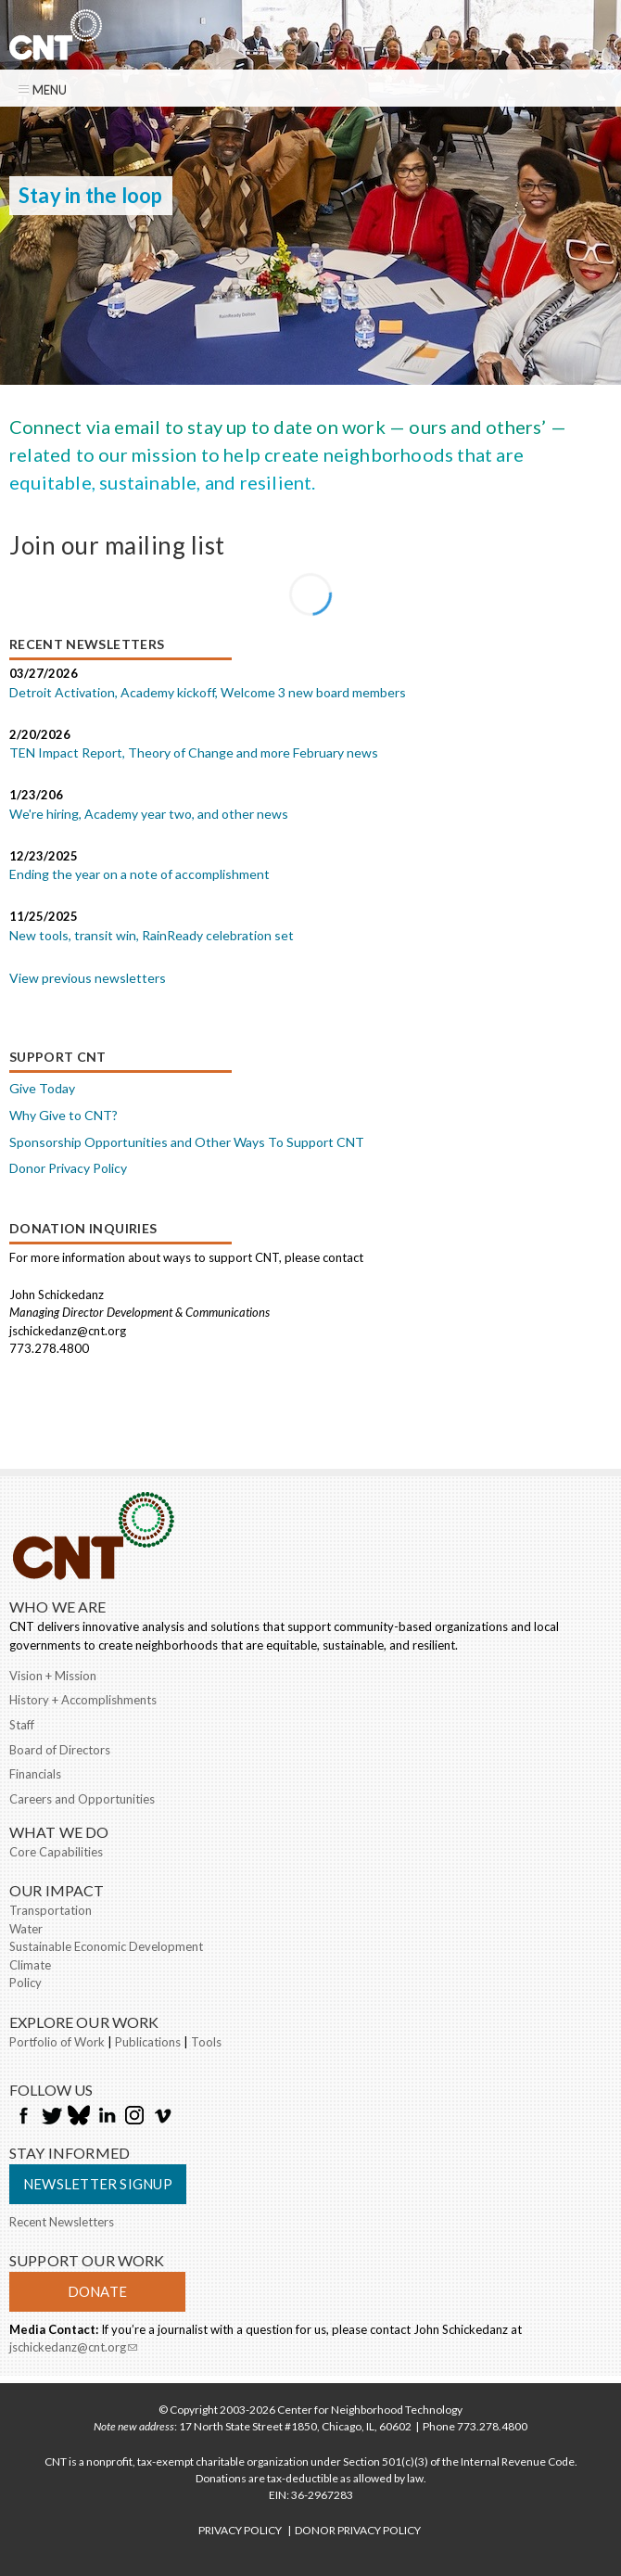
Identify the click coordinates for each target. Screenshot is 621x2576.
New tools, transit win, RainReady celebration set (151, 935)
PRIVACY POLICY (240, 2530)
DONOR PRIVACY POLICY (358, 2530)
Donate (97, 2291)
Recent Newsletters (61, 2221)
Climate (30, 1965)
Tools (206, 2041)
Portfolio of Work (57, 2041)
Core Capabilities (56, 1851)
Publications (148, 2041)
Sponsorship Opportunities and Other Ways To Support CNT (186, 1142)
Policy (25, 1982)
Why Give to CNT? (63, 1115)
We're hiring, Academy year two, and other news (148, 814)
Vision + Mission (52, 1675)
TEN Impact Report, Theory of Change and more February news (193, 752)
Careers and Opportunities (82, 1799)
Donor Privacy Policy (68, 1168)
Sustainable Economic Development (106, 1946)
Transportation (50, 1910)
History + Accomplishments (83, 1699)
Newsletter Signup (97, 2183)
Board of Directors (59, 1749)
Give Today (42, 1088)
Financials (35, 1773)
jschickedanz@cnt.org (73, 2347)
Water (26, 1928)
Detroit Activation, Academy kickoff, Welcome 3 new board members (207, 692)
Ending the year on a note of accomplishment (139, 874)
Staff (21, 1724)
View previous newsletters (87, 978)
